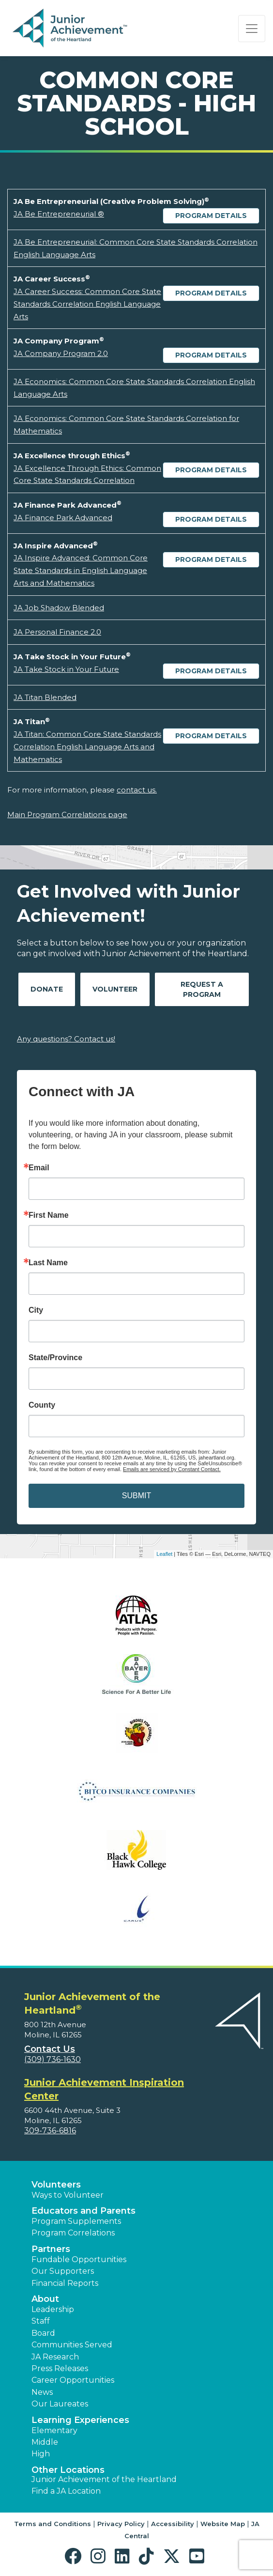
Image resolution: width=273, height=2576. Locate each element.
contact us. (137, 789)
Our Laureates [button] (59, 2403)
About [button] (45, 2299)
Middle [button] (44, 2442)
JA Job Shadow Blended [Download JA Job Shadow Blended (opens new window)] (59, 607)
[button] (75, 2556)
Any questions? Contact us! (66, 1038)
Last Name (48, 1263)
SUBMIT (136, 1495)
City (36, 1310)
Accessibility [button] (172, 2524)
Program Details (211, 215)
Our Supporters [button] (62, 2271)
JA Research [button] (55, 2356)
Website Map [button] (222, 2524)
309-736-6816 (50, 2130)
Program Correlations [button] (73, 2232)
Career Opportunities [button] (72, 2380)
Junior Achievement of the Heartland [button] (104, 2479)
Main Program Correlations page (67, 814)
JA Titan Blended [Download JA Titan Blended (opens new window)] (45, 697)
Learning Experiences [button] (80, 2420)
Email (39, 1168)
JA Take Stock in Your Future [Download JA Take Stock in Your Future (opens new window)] (66, 669)
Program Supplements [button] (76, 2221)
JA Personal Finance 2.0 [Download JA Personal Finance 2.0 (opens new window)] (57, 631)
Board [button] (43, 2333)
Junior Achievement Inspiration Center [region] (104, 2089)
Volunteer (114, 989)
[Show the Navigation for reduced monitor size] (251, 28)
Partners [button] (50, 2249)
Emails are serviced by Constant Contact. (172, 1469)
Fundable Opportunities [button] (78, 2259)
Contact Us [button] (49, 2049)
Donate (46, 989)
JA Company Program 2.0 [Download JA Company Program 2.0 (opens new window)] (61, 353)
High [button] (40, 2453)
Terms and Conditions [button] (52, 2524)
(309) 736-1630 (52, 2059)
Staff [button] (40, 2321)
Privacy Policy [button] (121, 2524)
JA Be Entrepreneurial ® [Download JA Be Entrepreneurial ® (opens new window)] (59, 213)
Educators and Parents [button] (83, 2210)
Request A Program (202, 989)
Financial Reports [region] (64, 2283)
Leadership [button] (52, 2309)
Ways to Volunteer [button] (67, 2195)
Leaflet (164, 1554)
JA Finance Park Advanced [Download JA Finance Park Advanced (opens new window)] (63, 517)
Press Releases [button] (59, 2368)
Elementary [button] (54, 2430)
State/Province (55, 1358)
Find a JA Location (66, 2491)
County (42, 1405)
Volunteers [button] (56, 2184)
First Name (49, 1215)
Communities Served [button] (71, 2344)
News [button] (42, 2392)
